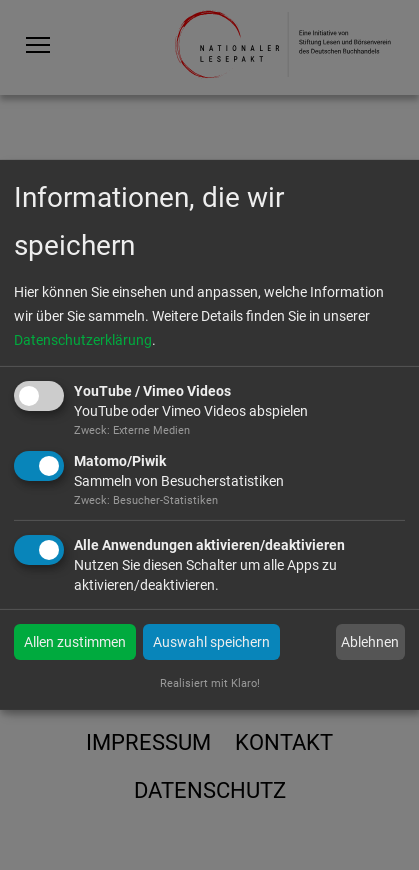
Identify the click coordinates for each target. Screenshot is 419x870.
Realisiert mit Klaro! (210, 683)
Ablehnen (370, 642)
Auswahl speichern (211, 642)
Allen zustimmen (75, 642)
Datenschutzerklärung (83, 340)
